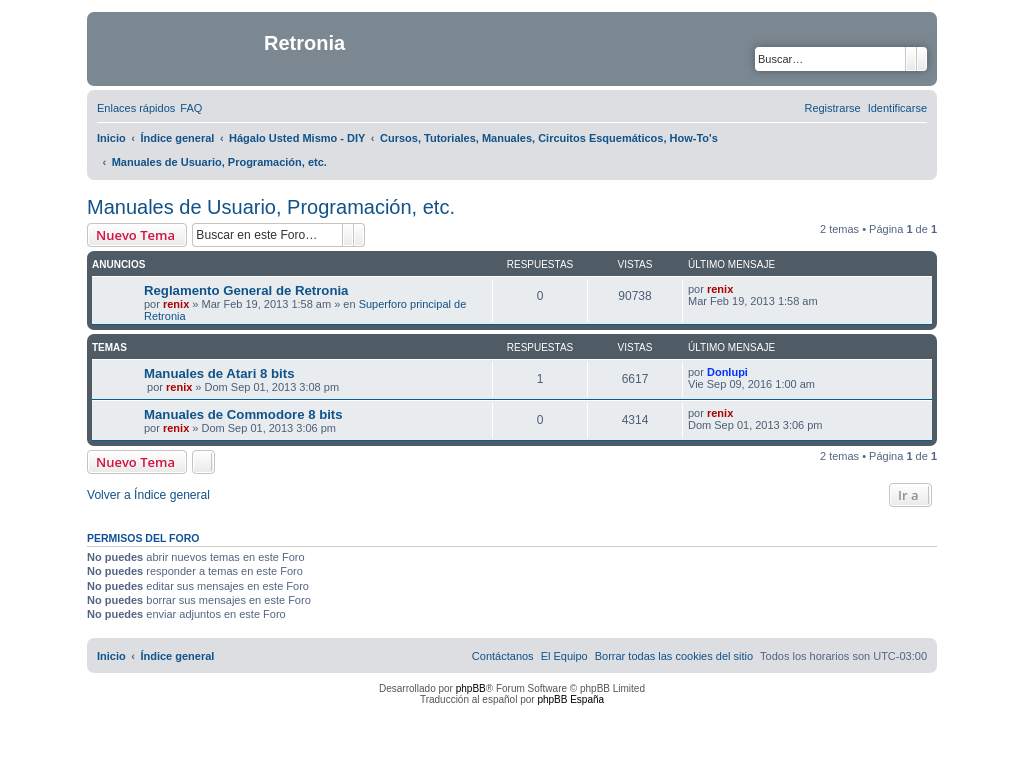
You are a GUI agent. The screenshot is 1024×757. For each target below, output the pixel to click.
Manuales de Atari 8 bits (219, 373)
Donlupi (727, 372)
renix (176, 304)
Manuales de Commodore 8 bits (243, 414)
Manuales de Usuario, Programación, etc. (271, 207)
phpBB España (570, 699)
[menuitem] (191, 108)
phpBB (471, 688)
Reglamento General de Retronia (246, 290)
